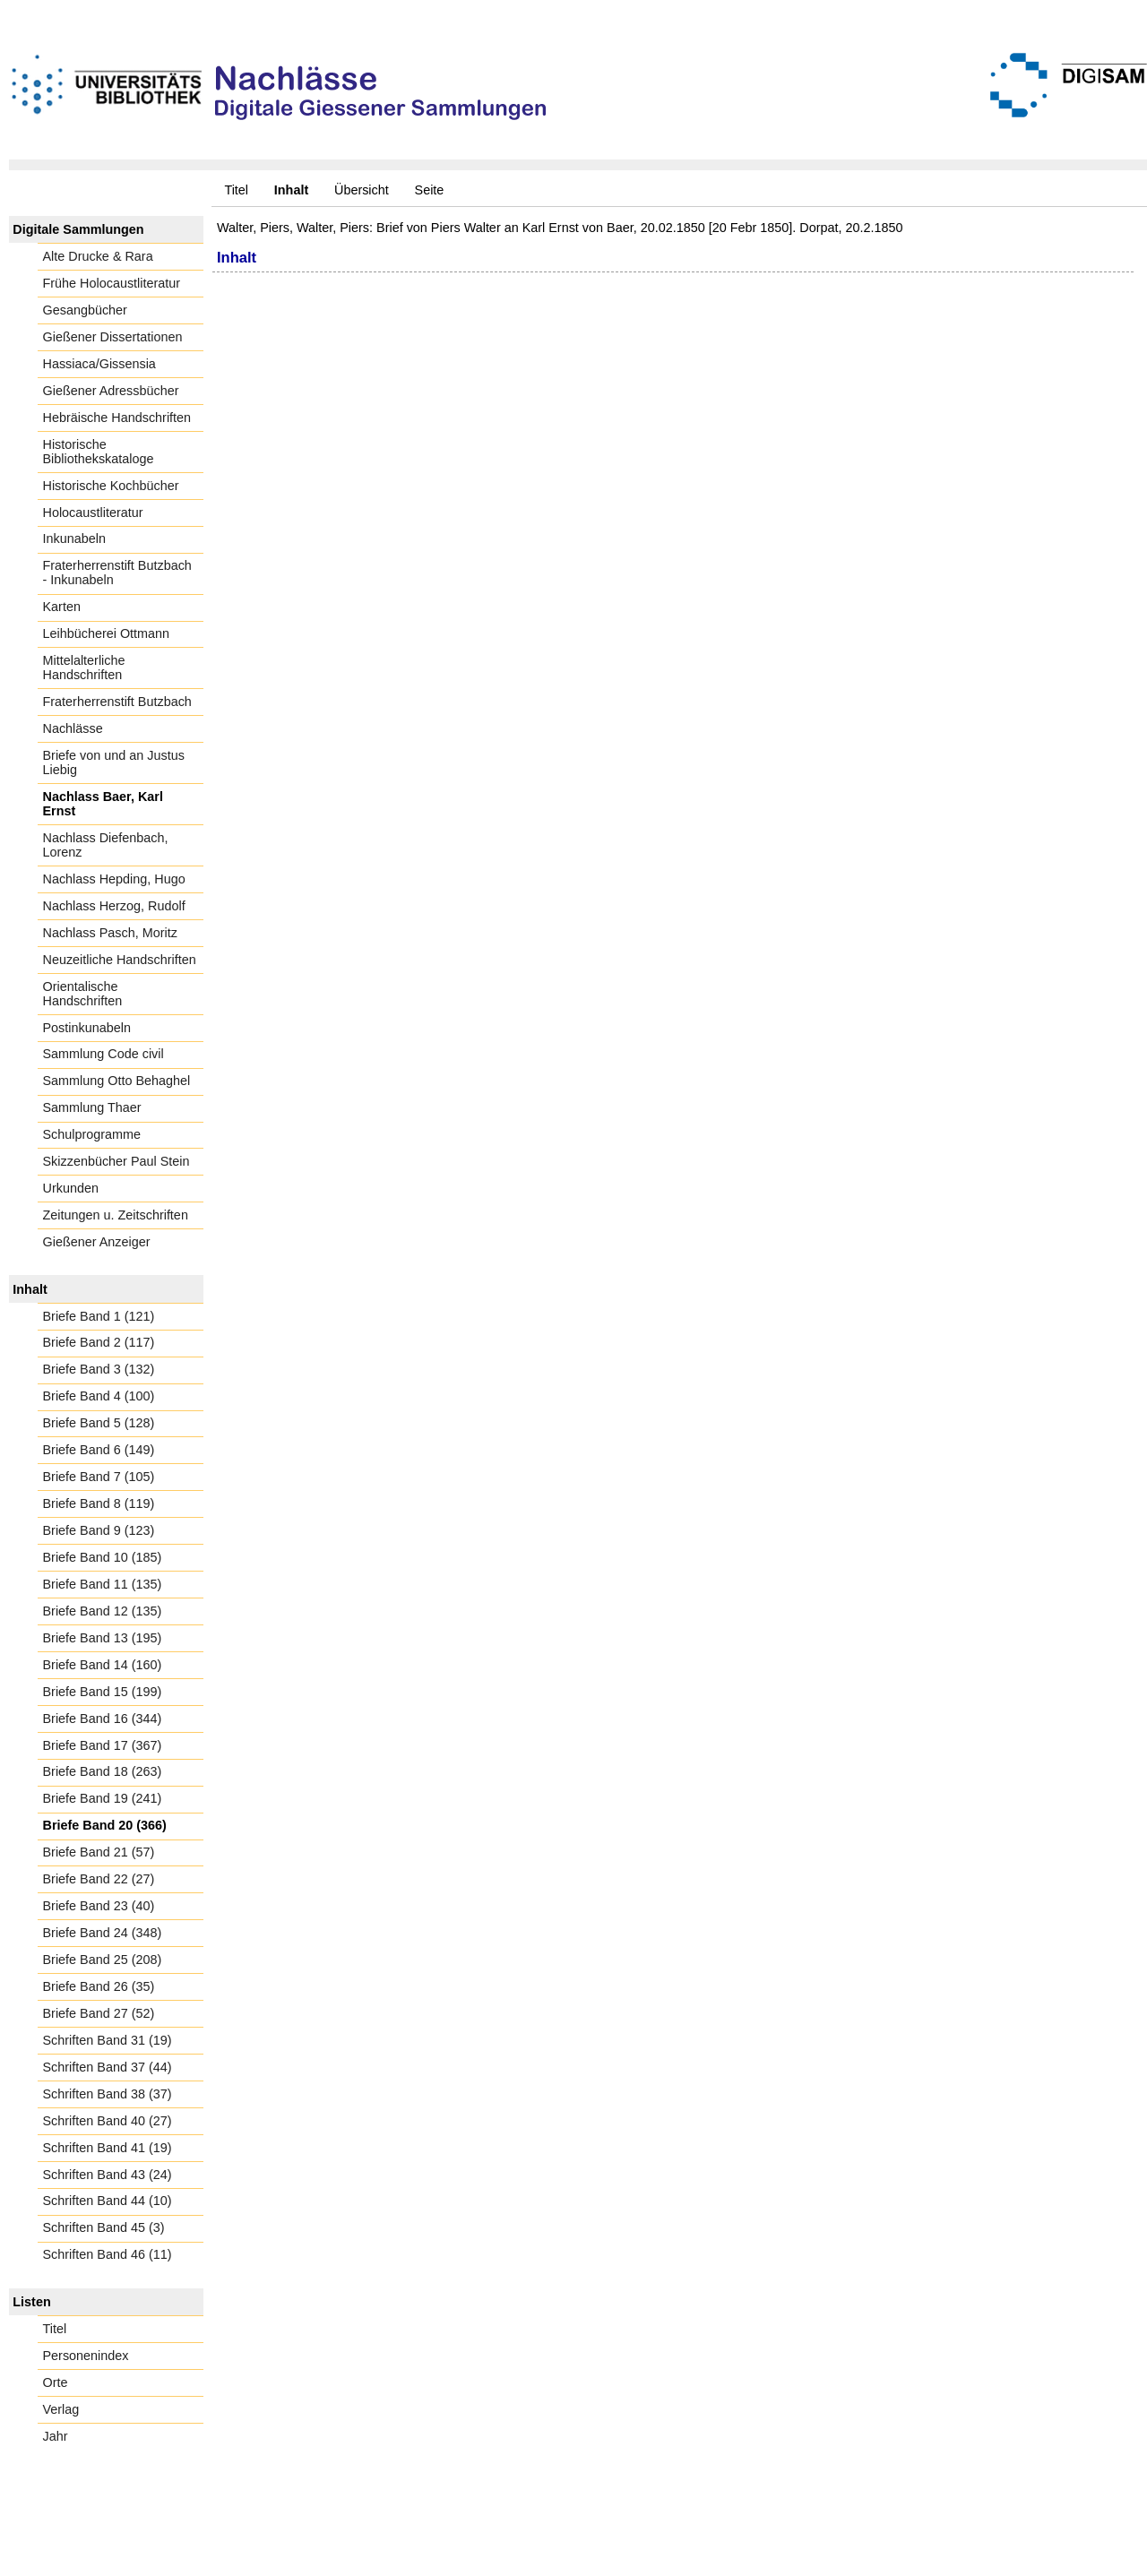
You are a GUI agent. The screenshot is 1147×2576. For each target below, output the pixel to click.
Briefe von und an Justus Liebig (114, 762)
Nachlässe (73, 728)
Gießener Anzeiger (97, 1242)
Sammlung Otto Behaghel (117, 1080)
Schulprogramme (92, 1134)
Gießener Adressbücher (111, 390)
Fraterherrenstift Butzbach (117, 701)
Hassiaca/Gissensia (99, 364)
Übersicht (361, 190)
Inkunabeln (74, 538)
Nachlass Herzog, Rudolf (114, 906)
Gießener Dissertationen (113, 337)
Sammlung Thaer (92, 1107)
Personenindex (86, 2355)
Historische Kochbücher (111, 485)
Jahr (55, 2436)
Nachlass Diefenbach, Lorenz (105, 845)
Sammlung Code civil (103, 1054)
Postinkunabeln (87, 1028)
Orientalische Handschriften (83, 993)
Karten (62, 606)
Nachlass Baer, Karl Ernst (103, 803)
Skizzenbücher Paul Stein (116, 1161)
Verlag (61, 2409)
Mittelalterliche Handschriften (84, 667)
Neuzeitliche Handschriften (119, 959)
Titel (236, 190)
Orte (55, 2382)
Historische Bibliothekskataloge (98, 451)
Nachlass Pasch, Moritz (110, 933)
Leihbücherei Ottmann (106, 633)
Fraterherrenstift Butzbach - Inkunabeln (117, 572)
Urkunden (71, 1188)
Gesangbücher (85, 310)
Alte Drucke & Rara (98, 256)
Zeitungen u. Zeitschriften (115, 1215)
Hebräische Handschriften (117, 417)
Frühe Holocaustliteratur (112, 283)
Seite (429, 190)
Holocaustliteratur (93, 512)
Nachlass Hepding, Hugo (114, 879)
